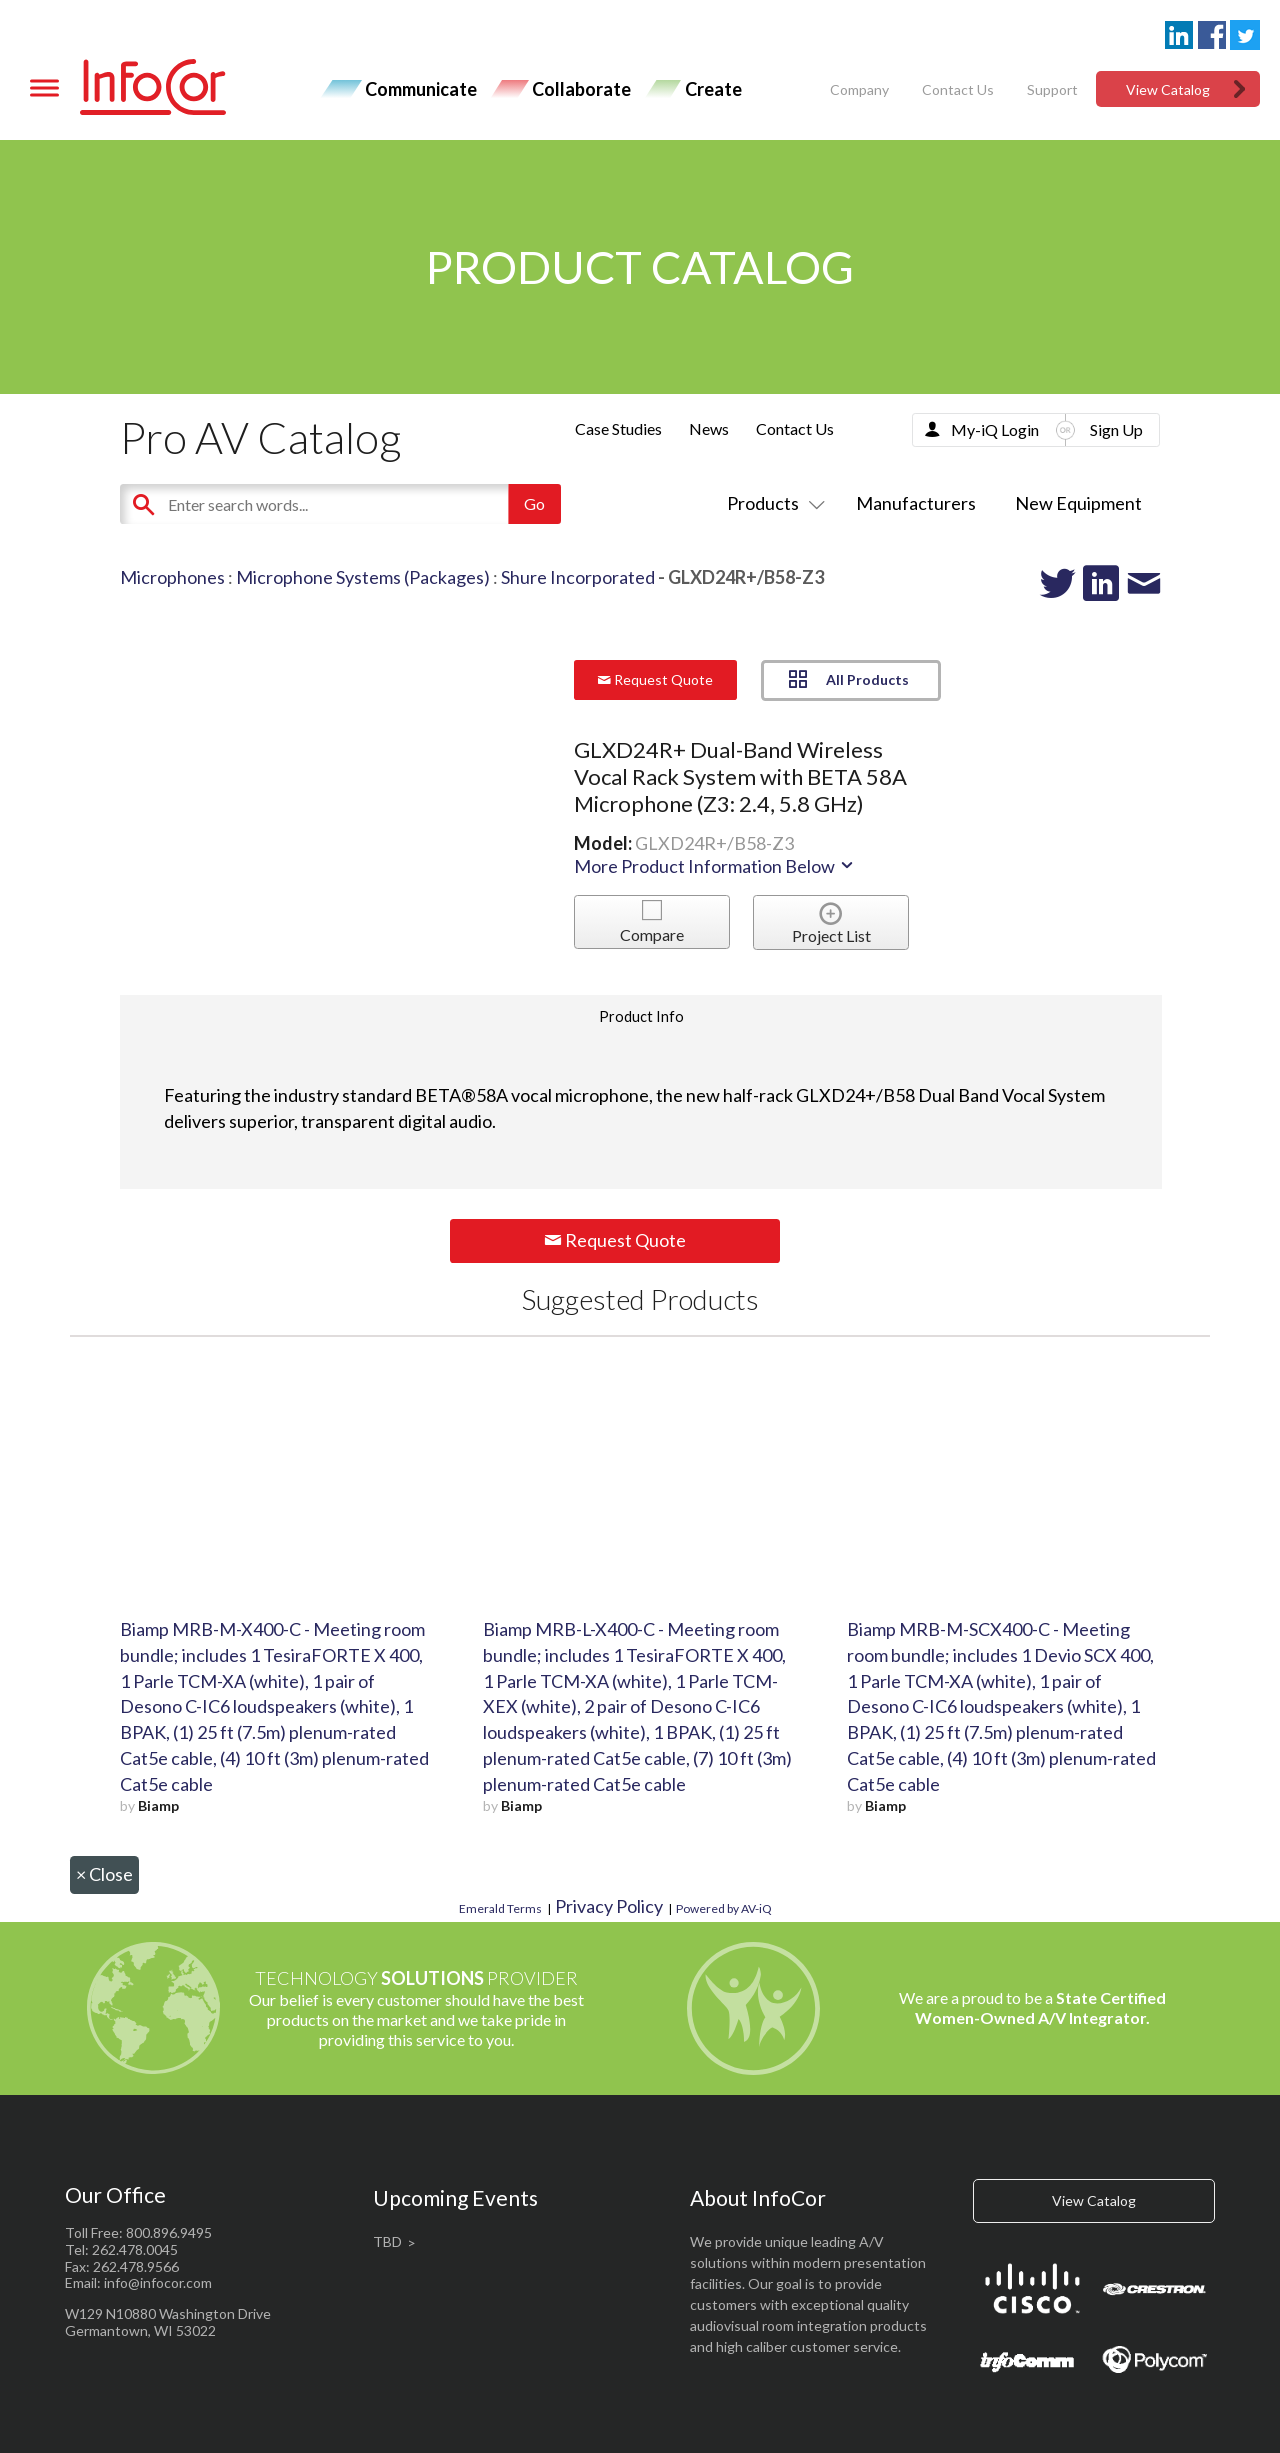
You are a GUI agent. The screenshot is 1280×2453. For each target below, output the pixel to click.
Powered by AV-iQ (724, 1908)
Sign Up (1116, 429)
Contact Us (958, 89)
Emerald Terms (500, 1908)
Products (772, 503)
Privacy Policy (609, 1906)
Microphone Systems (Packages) (363, 577)
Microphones (172, 577)
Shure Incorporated (578, 577)
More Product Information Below (715, 866)
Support (1052, 89)
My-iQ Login (995, 429)
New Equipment (1078, 503)
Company (859, 89)
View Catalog (1168, 89)
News (709, 428)
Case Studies (618, 428)
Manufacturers (916, 503)
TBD (387, 2241)
